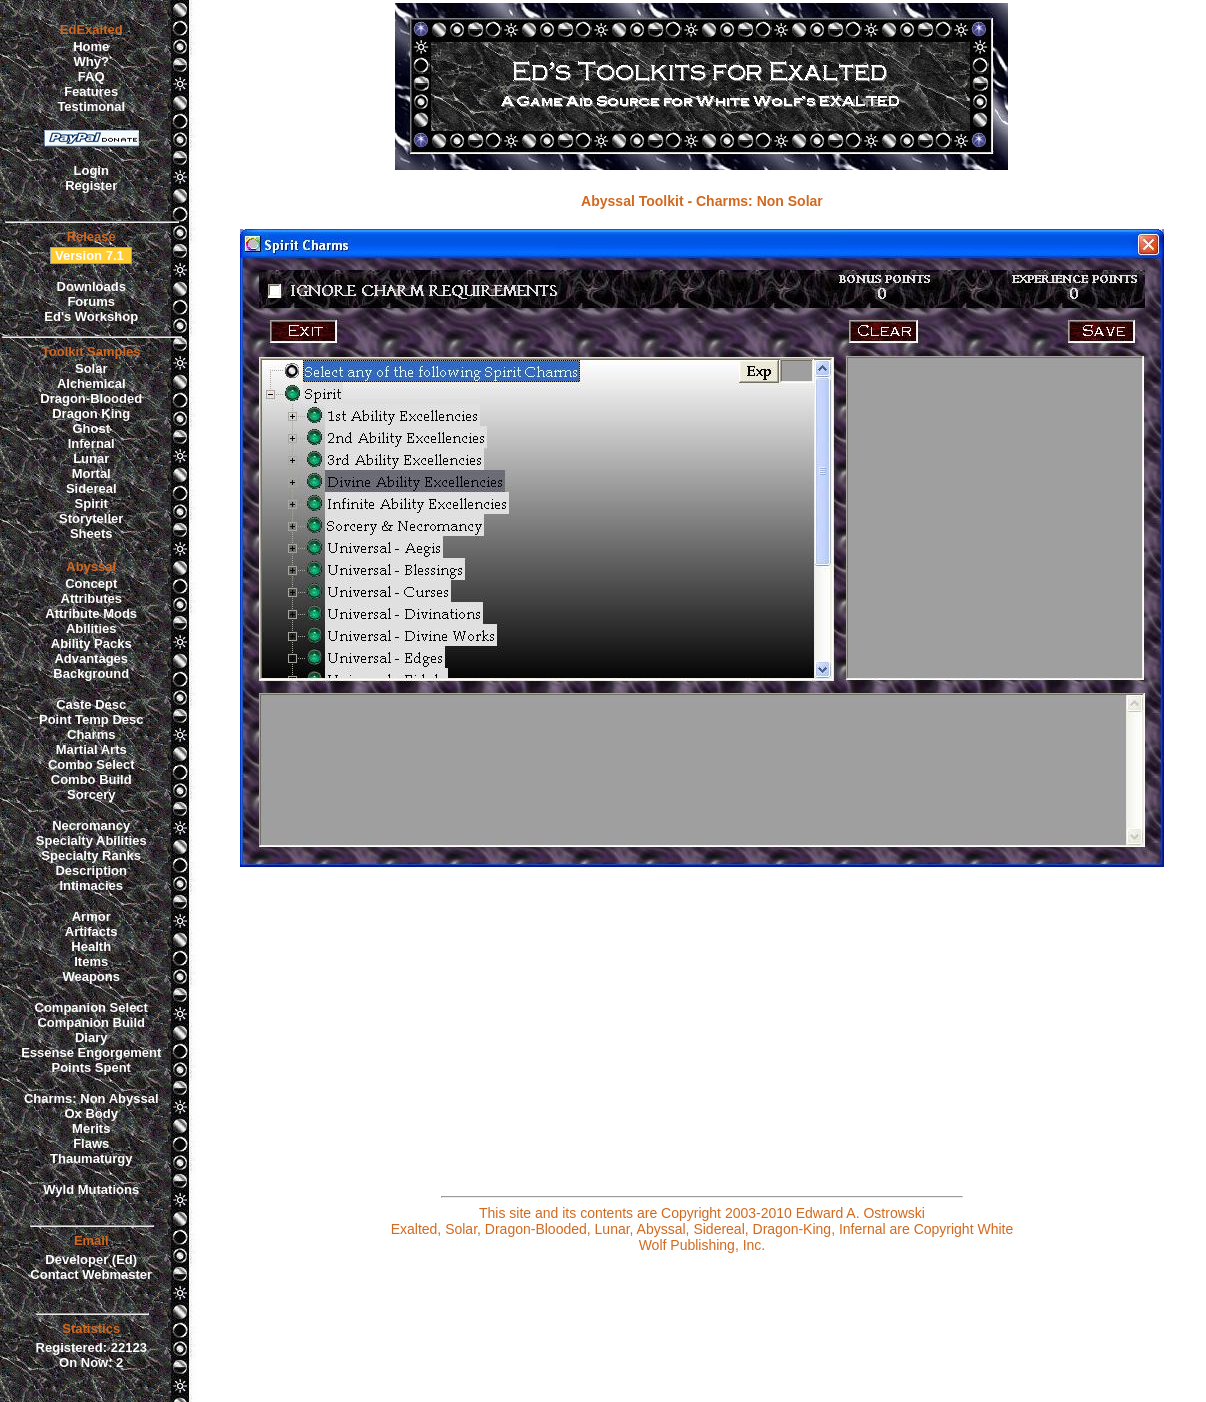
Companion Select (91, 1007)
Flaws (91, 1143)
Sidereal (91, 488)
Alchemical (91, 383)
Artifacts (91, 931)
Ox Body (90, 1113)
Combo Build (91, 779)
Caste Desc (91, 704)
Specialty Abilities (91, 840)
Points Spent (91, 1067)
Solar (91, 368)
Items (91, 961)
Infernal (91, 443)
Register (91, 185)
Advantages (91, 658)
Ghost (91, 428)
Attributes (91, 598)
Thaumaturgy (91, 1158)
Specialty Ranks (91, 855)
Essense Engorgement (91, 1052)
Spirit (91, 503)
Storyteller (91, 518)
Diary (91, 1037)
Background (91, 673)
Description (91, 870)
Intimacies (91, 885)
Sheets (91, 533)
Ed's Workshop (91, 316)
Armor (91, 916)
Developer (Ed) (91, 1259)
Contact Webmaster (91, 1274)
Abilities (91, 628)
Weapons (91, 976)
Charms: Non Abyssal (91, 1098)
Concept (91, 583)
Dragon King (91, 413)
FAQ (91, 76)
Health (91, 946)
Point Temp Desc (91, 719)
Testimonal (91, 106)
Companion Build (91, 1022)
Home (91, 46)
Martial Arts (91, 749)
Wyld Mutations (91, 1189)
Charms (91, 734)
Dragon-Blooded (91, 398)
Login (91, 170)
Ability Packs (91, 643)
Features (91, 91)
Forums (91, 301)
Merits (91, 1128)
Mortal (91, 473)
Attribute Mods (91, 613)
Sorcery (91, 794)
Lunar (91, 458)
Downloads (91, 286)
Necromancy (91, 825)
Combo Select (91, 764)
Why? (91, 61)
